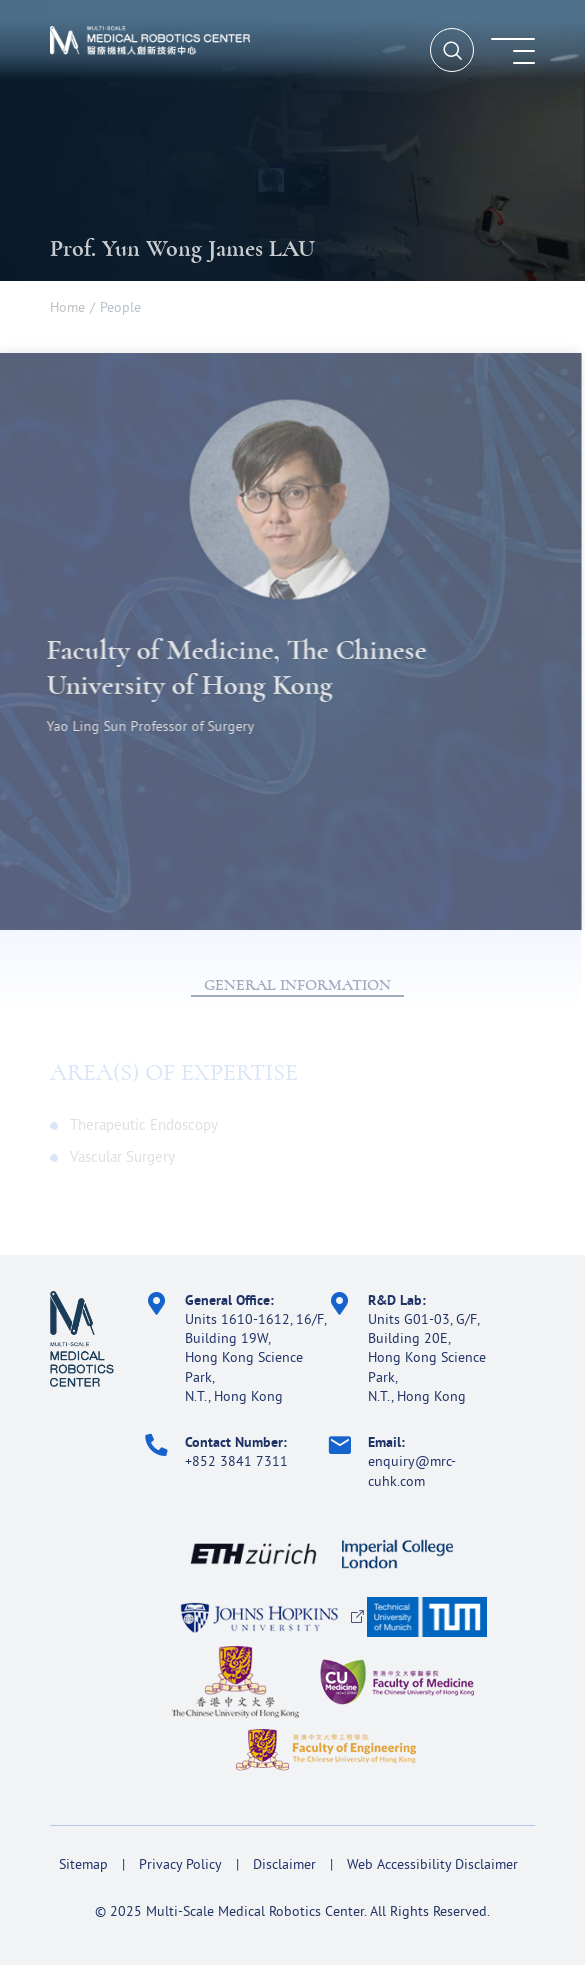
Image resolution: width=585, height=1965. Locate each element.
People (120, 307)
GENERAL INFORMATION (297, 985)
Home (67, 307)
